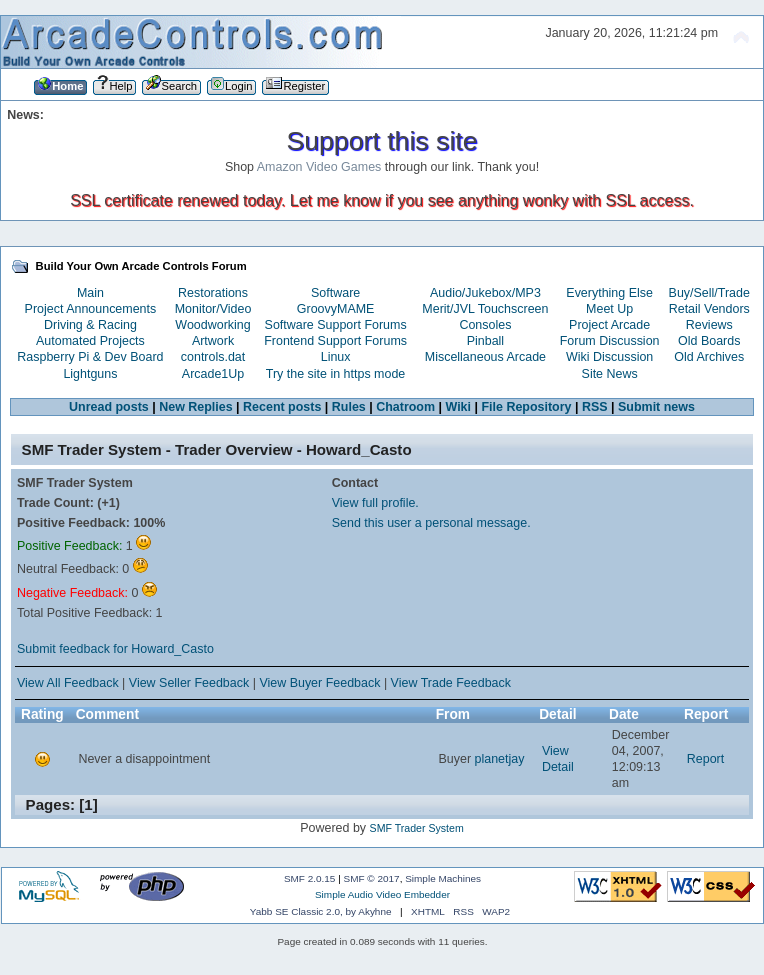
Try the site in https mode (336, 374)
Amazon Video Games (319, 167)
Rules (349, 407)
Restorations (213, 293)
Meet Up (609, 309)
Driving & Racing (90, 325)
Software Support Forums (336, 325)
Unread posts (109, 407)
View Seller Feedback (189, 683)
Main (90, 293)
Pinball (485, 341)
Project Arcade (609, 325)
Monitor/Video (213, 309)
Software (335, 293)
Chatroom (405, 407)
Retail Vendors (709, 309)
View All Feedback (68, 683)
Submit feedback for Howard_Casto (115, 649)
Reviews (709, 325)
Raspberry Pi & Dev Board (90, 357)
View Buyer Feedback (319, 683)
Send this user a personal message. (431, 523)
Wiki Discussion (609, 357)
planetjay (500, 759)
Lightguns (90, 374)
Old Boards (709, 341)
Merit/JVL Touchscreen (485, 309)
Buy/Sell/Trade (709, 293)
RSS (595, 407)
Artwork (213, 341)
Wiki (459, 407)
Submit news (656, 407)
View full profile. (375, 503)
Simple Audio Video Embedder (382, 894)
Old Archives (709, 357)
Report (705, 759)
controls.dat (213, 357)
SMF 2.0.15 (310, 878)
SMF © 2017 (372, 878)
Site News (610, 374)
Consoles (485, 325)
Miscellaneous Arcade (485, 357)
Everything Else (609, 293)
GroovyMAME (336, 309)
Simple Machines (443, 878)
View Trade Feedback (451, 683)
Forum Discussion (610, 341)
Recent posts (282, 407)
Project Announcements (91, 309)
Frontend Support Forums (335, 341)
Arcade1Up (213, 374)
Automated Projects (90, 341)
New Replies (195, 407)
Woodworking (212, 325)
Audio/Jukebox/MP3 (485, 293)
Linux (336, 357)
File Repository (526, 407)
